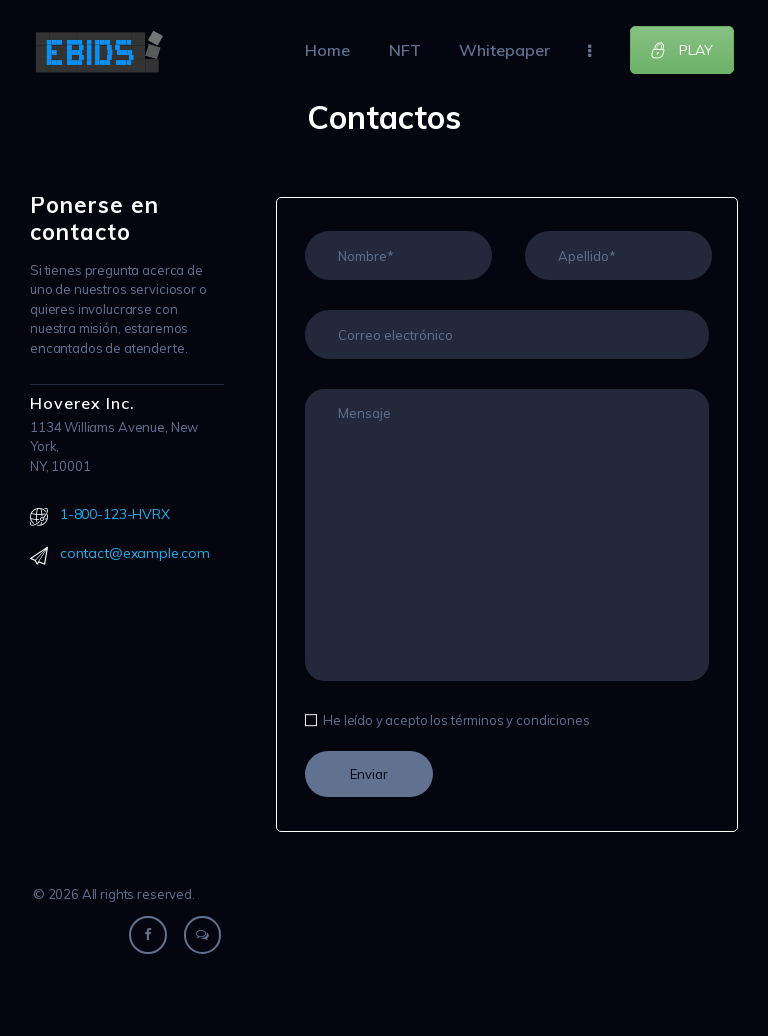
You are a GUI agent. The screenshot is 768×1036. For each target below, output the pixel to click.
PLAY (681, 50)
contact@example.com (135, 553)
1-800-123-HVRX (115, 514)
